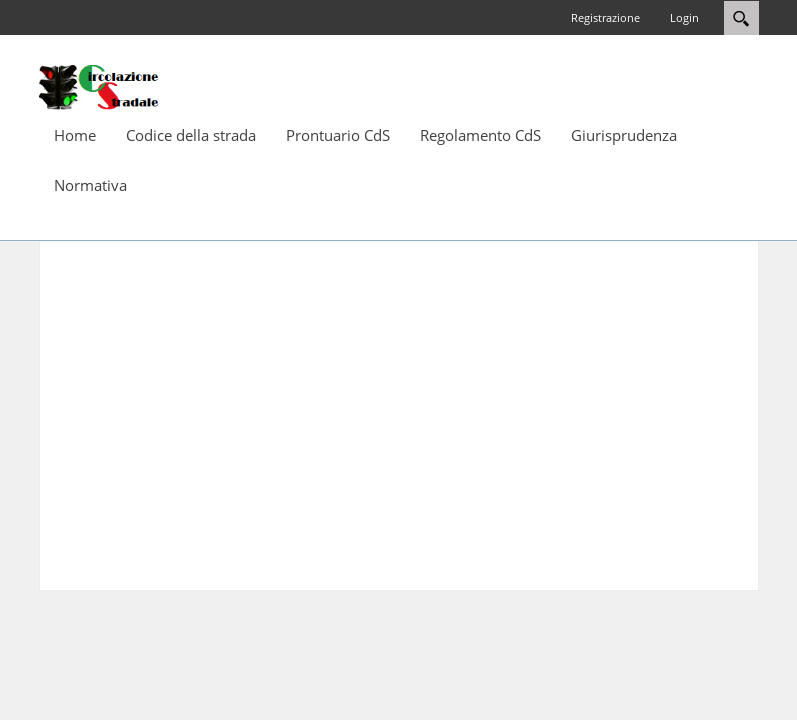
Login (684, 17)
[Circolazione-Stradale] (99, 86)
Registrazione (605, 17)
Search (741, 18)
